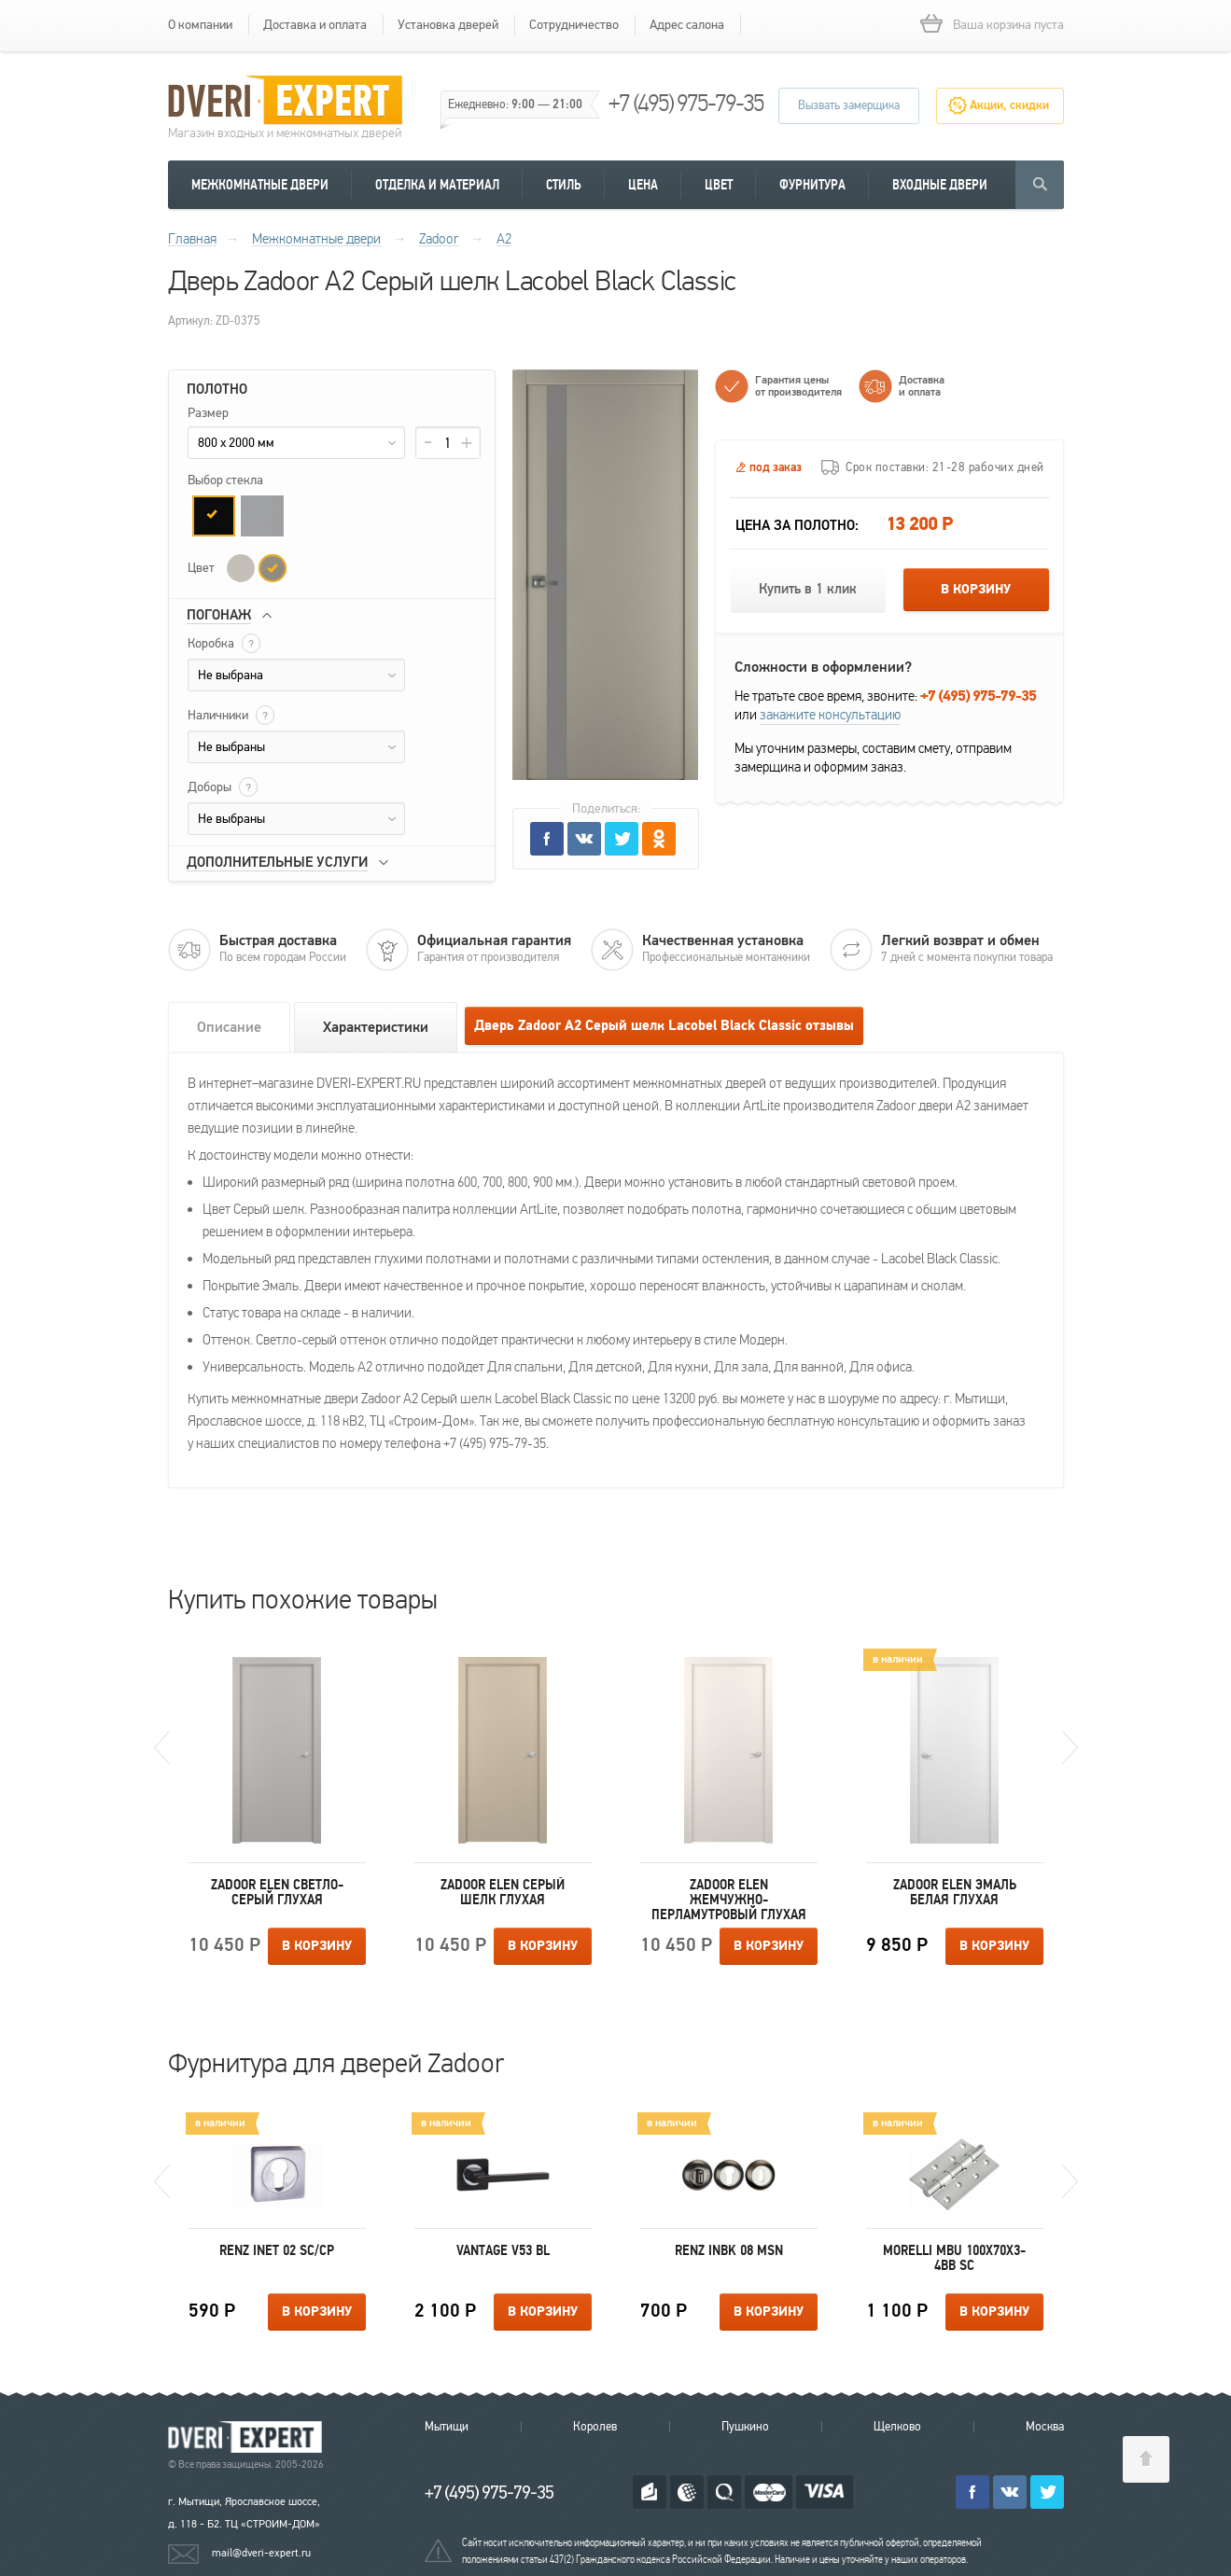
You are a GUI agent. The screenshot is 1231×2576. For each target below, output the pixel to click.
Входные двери (939, 184)
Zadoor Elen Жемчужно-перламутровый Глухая (728, 1899)
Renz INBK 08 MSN (729, 2250)
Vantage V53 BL (503, 2250)
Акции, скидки (1009, 105)
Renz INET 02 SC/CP (276, 2250)
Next (1070, 1747)
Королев (595, 2426)
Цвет (719, 184)
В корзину (976, 589)
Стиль (563, 184)
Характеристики (375, 1027)
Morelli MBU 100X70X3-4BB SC (954, 2258)
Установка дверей (448, 25)
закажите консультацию (830, 714)
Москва (1045, 2426)
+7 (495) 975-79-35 (686, 103)
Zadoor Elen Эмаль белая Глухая (954, 1892)
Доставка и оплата (315, 25)
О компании (200, 25)
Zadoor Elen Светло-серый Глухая (277, 1892)
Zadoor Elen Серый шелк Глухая (503, 1892)
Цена (643, 184)
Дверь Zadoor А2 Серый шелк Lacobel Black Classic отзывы (664, 1026)
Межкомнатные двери (260, 184)
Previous (162, 1747)
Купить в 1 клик (808, 589)
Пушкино (745, 2426)
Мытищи (447, 2426)
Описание (229, 1027)
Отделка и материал (437, 184)
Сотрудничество (574, 25)
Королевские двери (248, 2437)
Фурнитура (812, 184)
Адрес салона (687, 25)
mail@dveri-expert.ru (261, 2552)
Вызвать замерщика (849, 105)
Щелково (897, 2426)
